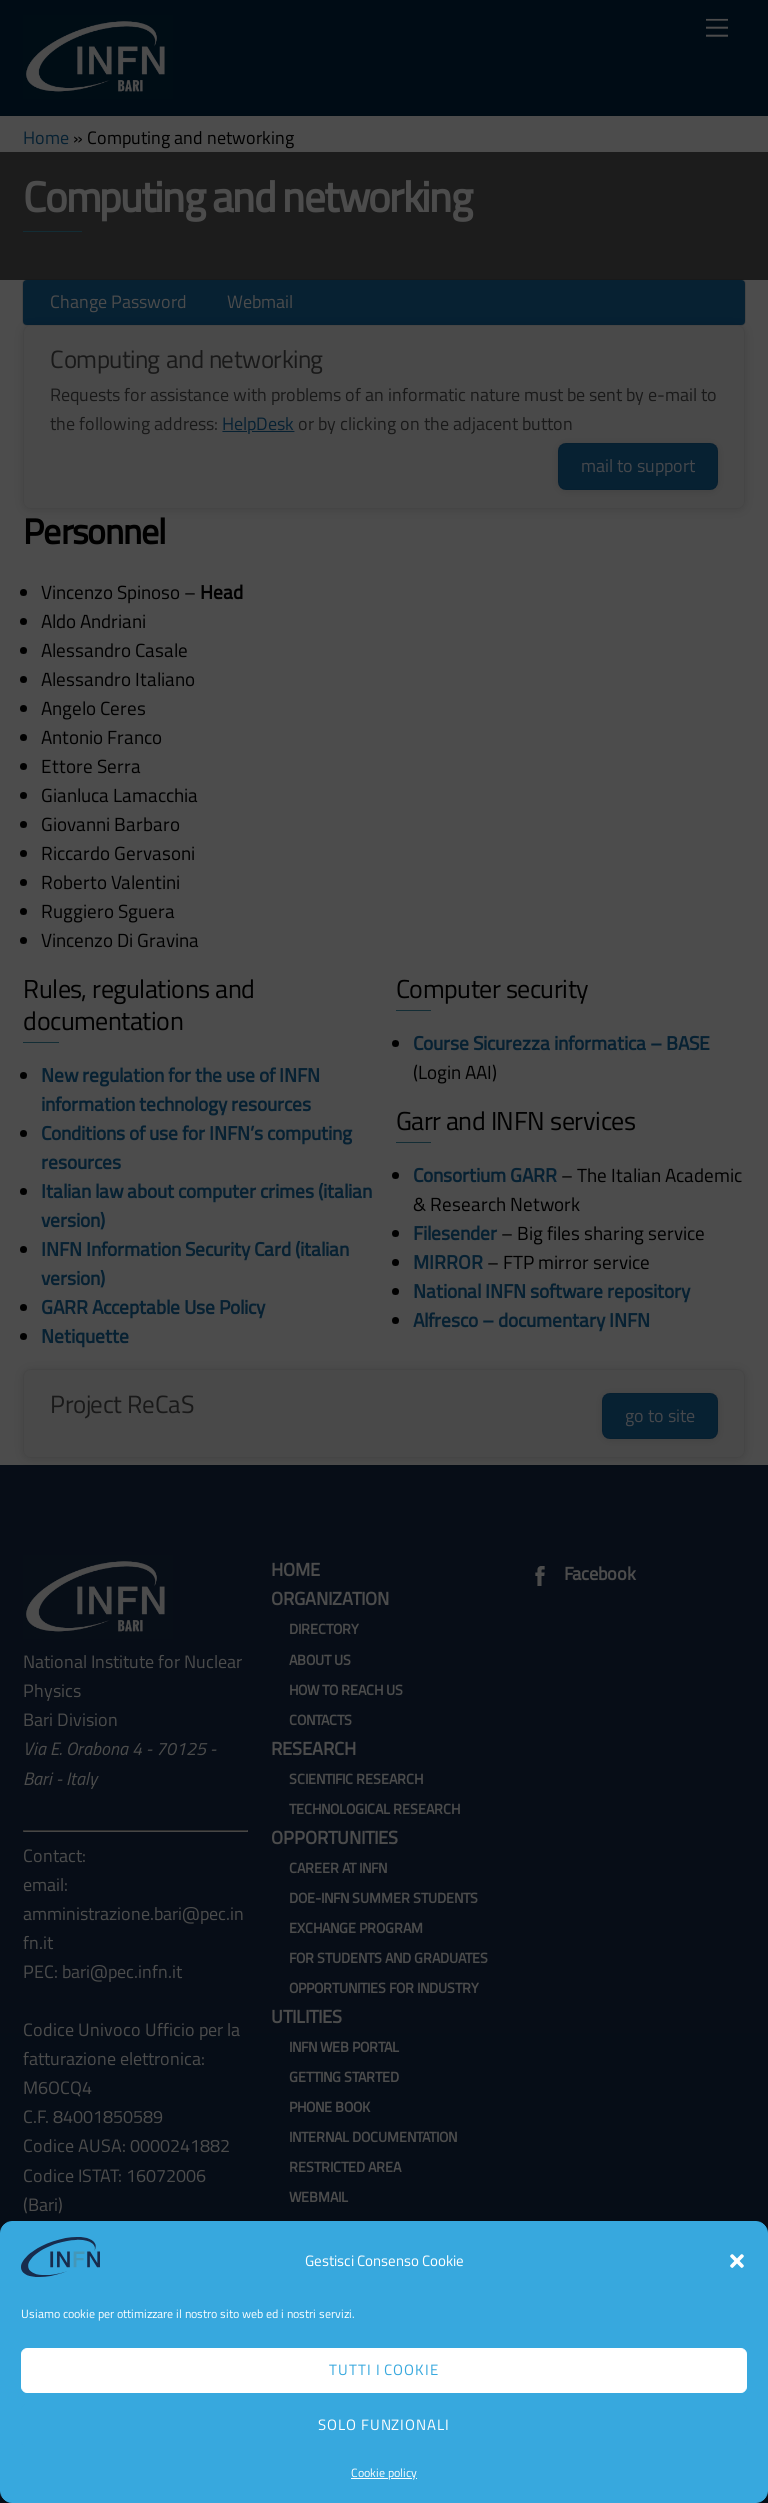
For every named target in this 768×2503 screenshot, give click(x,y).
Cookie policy (384, 2472)
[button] (737, 2261)
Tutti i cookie (384, 2369)
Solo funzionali (384, 2424)
